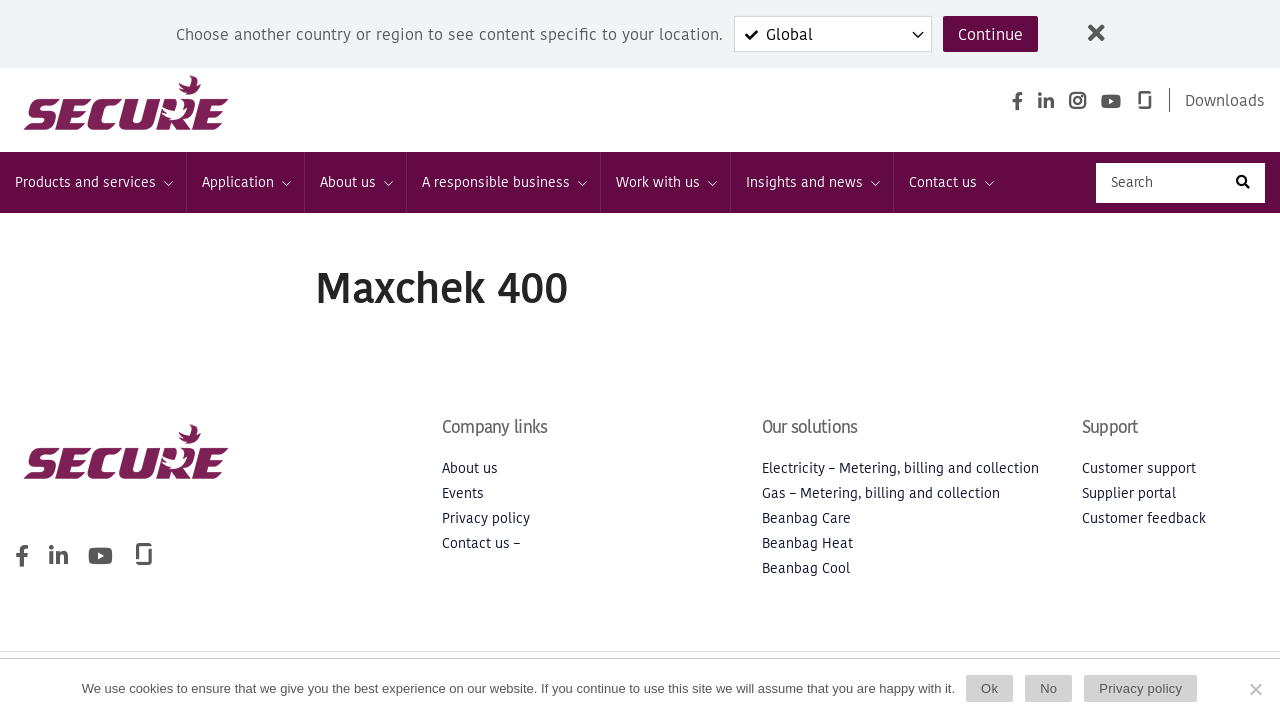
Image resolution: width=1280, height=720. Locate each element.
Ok (989, 688)
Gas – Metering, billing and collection (881, 493)
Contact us (950, 182)
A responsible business (503, 182)
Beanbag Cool (806, 568)
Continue (990, 34)
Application (245, 182)
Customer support (1139, 468)
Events (463, 493)
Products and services (93, 182)
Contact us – (481, 543)
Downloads (1225, 100)
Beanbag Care (806, 518)
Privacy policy (486, 518)
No (1048, 688)
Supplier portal (1129, 493)
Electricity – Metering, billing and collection (900, 468)
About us (355, 182)
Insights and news (812, 182)
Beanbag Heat (807, 543)
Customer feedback (1144, 518)
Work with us (665, 182)
